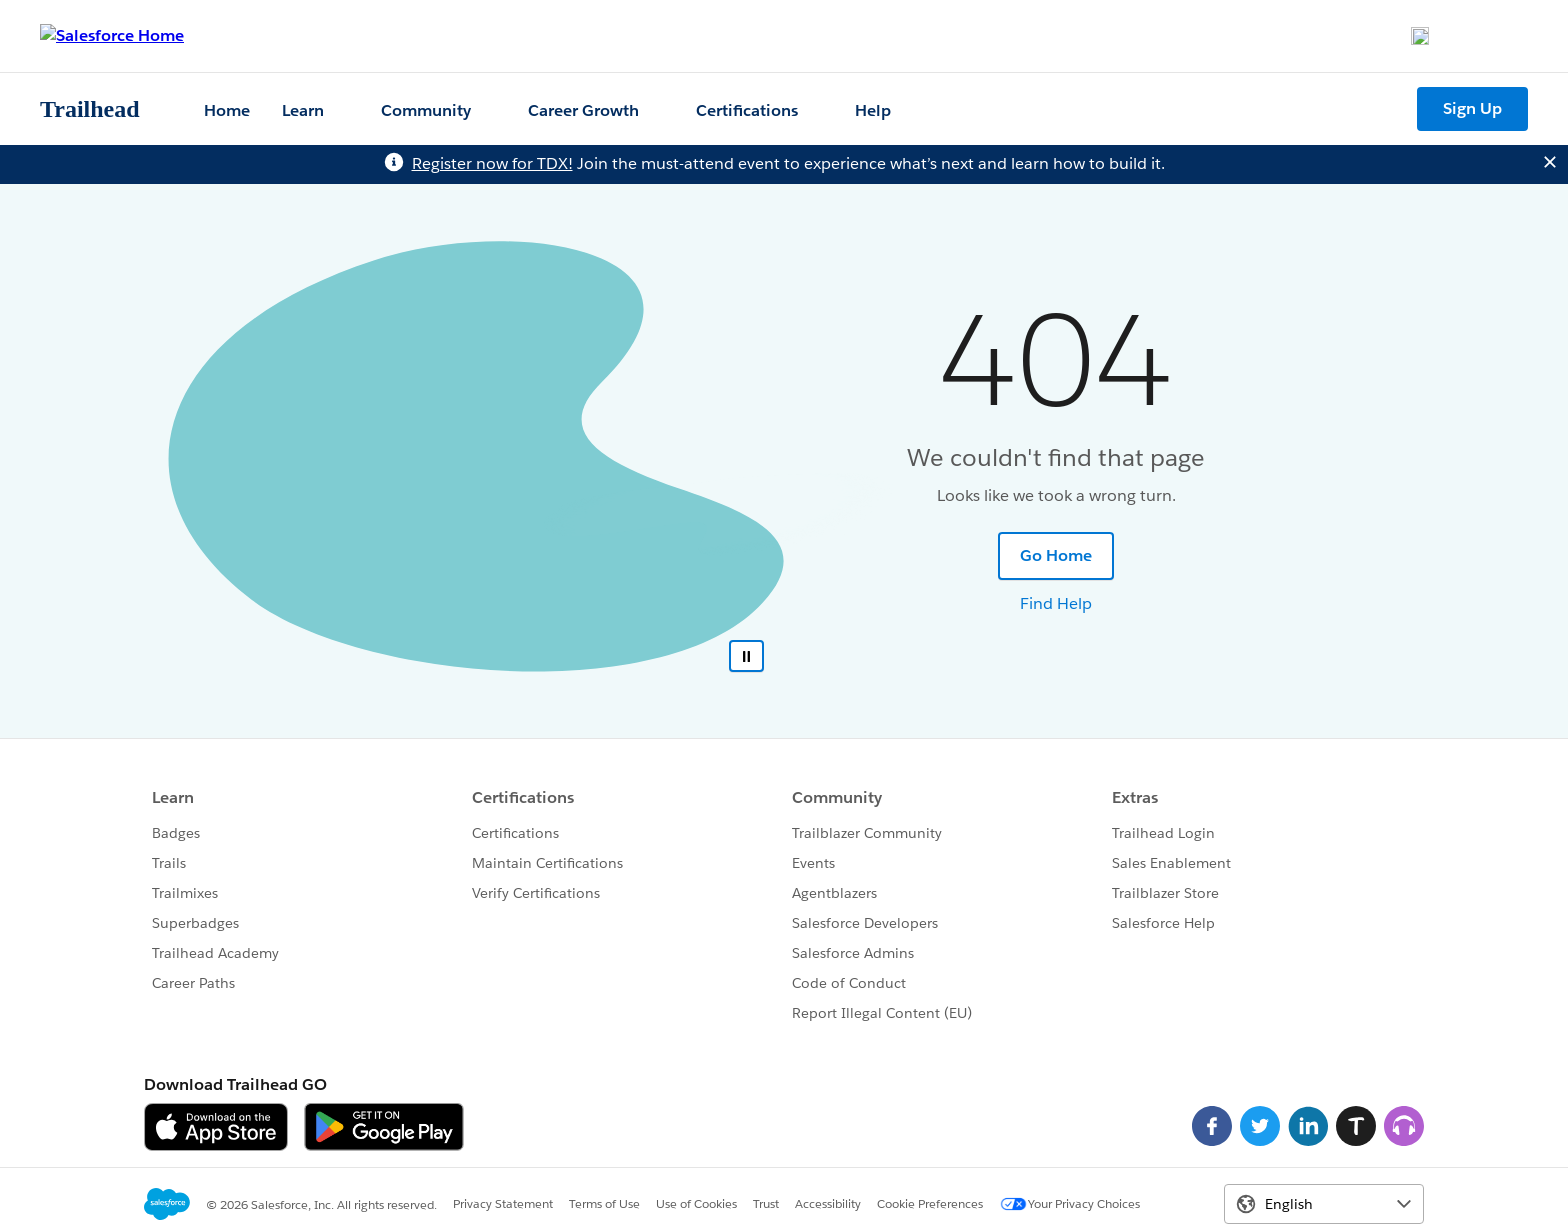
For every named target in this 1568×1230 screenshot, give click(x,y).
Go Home (1056, 555)
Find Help (1056, 603)
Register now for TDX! (492, 163)
